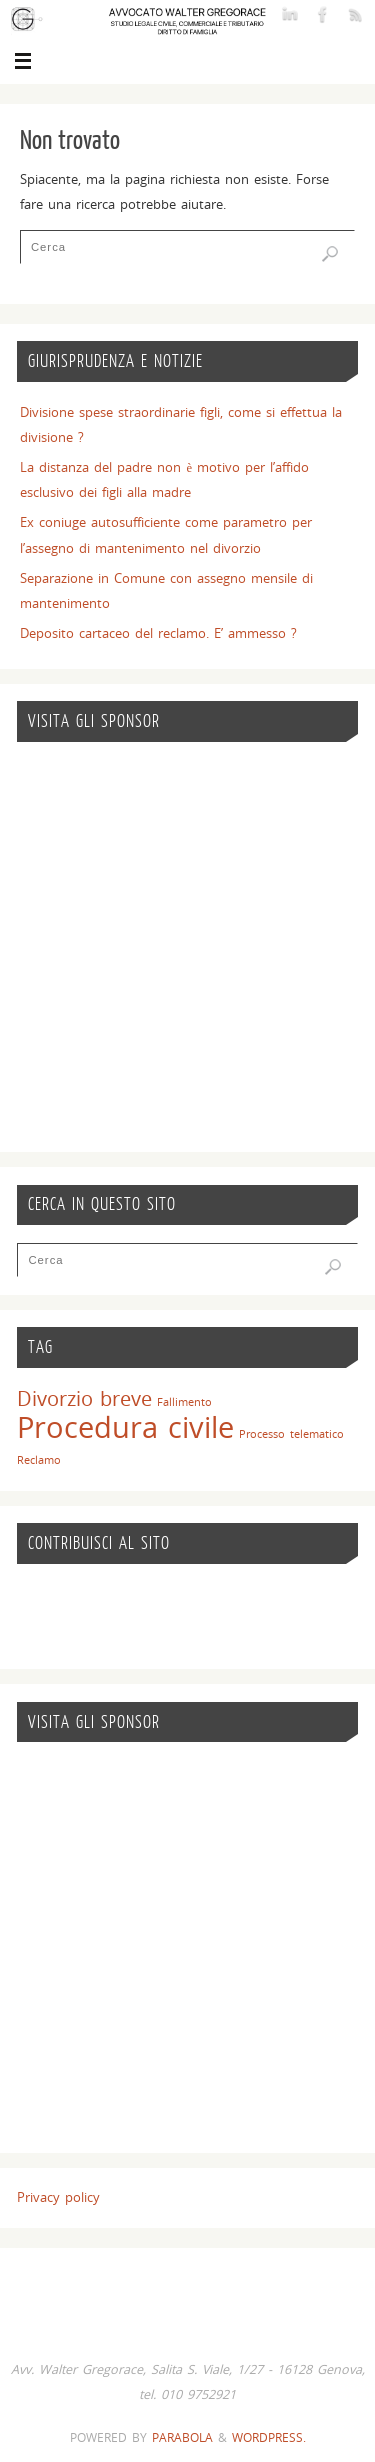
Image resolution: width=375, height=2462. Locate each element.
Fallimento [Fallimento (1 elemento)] (184, 1402)
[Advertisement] (187, 947)
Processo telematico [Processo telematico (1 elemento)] (291, 1434)
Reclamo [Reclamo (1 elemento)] (39, 1460)
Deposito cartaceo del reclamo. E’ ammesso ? (158, 633)
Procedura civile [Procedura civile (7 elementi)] (125, 1427)
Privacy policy (58, 2197)
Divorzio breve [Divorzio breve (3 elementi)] (84, 1398)
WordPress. (269, 2437)
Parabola (182, 2437)
